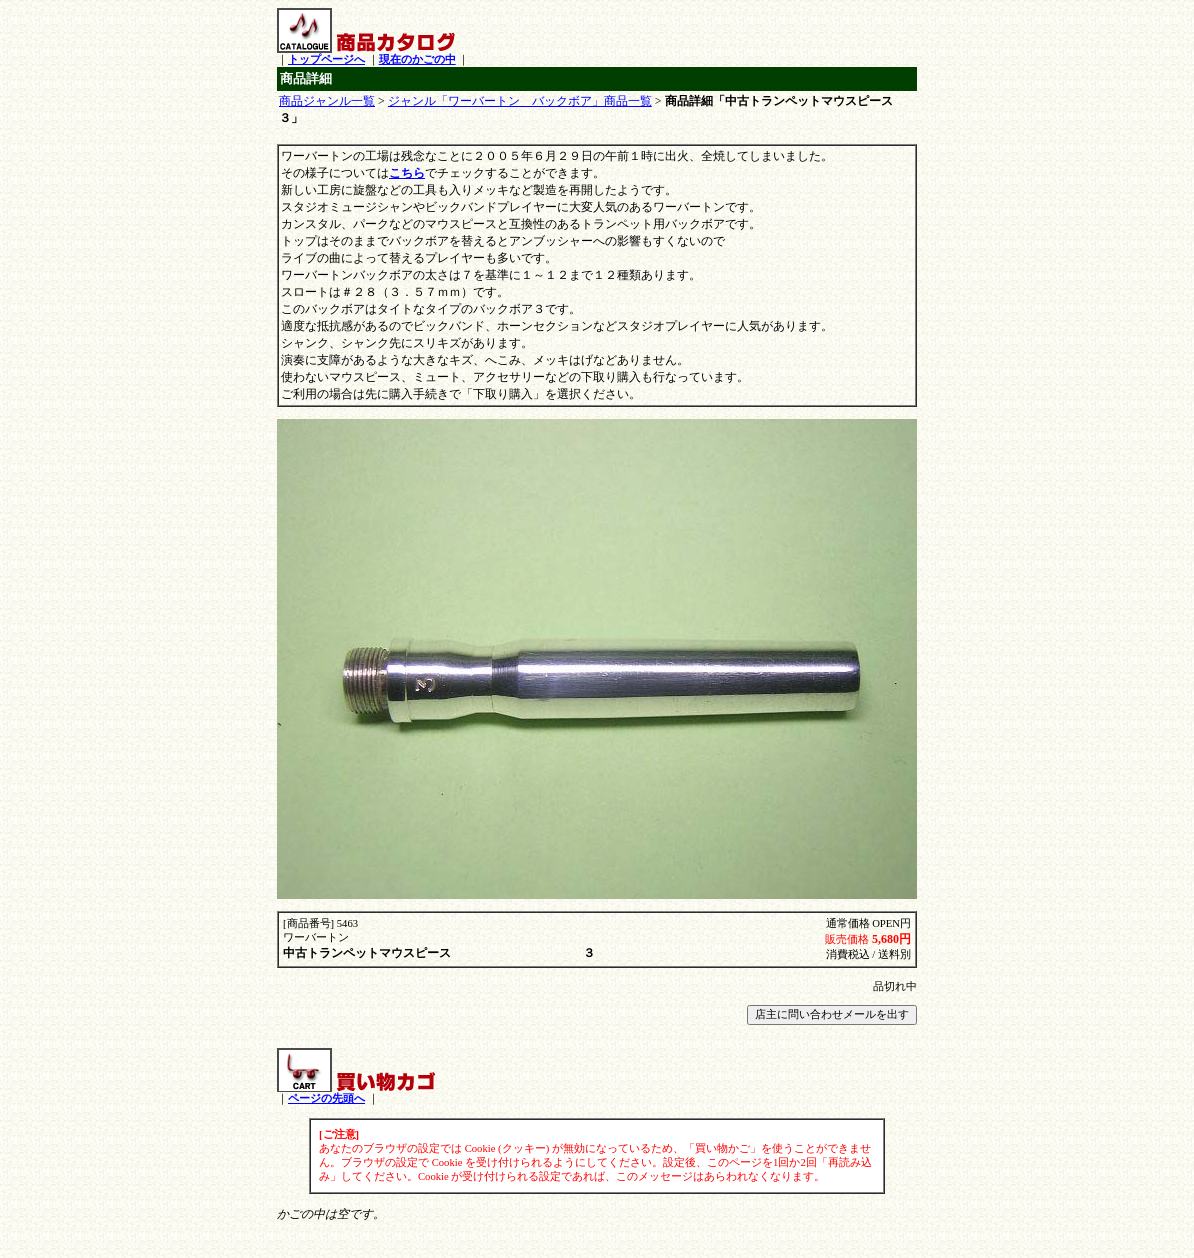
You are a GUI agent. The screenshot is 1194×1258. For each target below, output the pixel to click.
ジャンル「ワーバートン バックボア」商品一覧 (520, 101)
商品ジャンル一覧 (327, 101)
